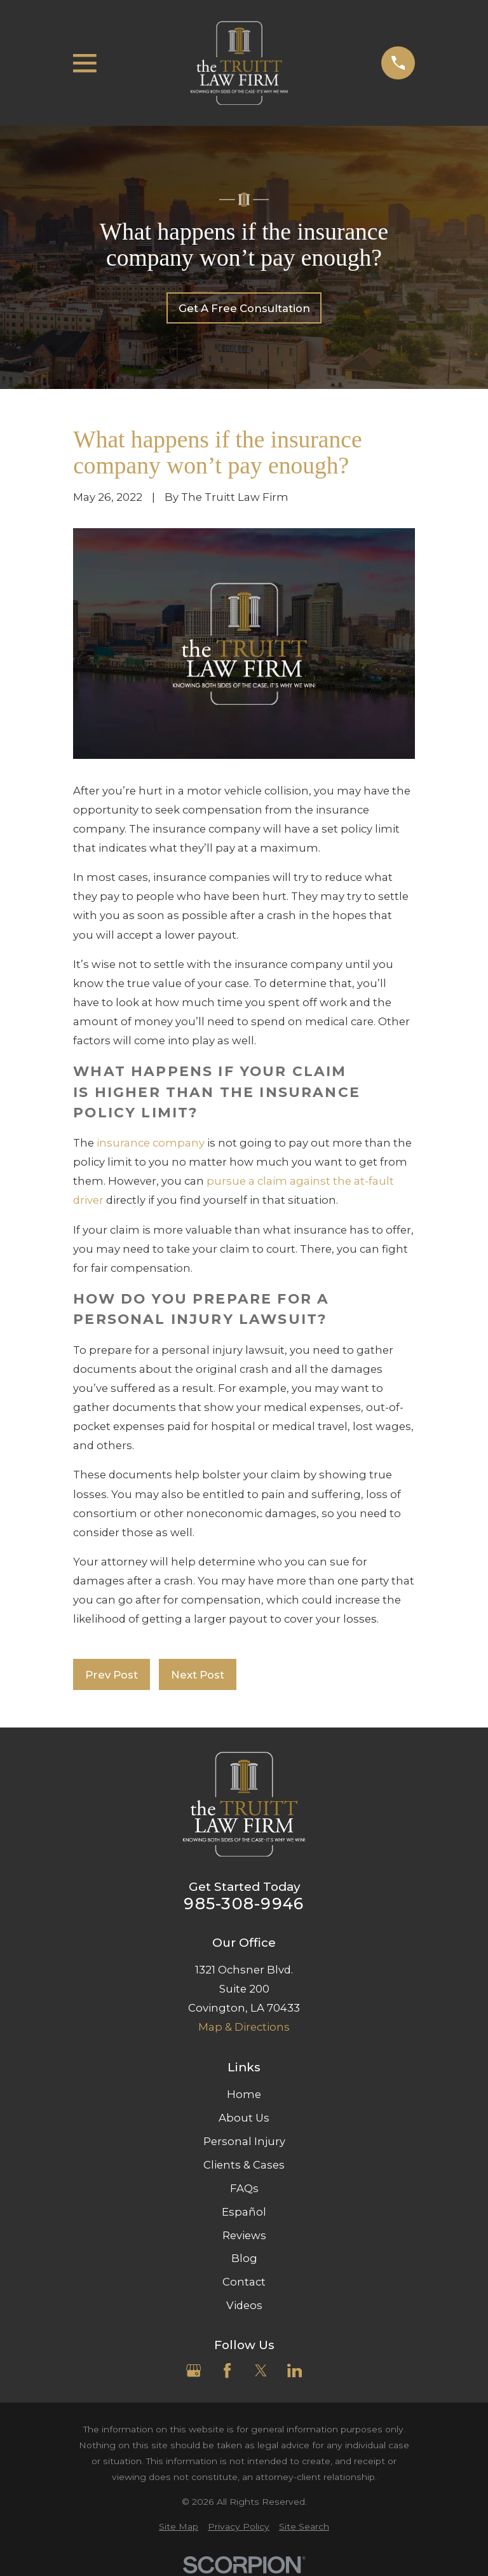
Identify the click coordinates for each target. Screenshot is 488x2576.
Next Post (197, 1674)
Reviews (244, 2235)
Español (244, 2211)
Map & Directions (244, 2027)
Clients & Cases (244, 2164)
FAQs (244, 2188)
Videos (244, 2305)
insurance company (151, 1142)
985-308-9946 (244, 1904)
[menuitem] (178, 2527)
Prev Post (111, 1674)
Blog (244, 2258)
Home (244, 2094)
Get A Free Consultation (244, 308)
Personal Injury (244, 2141)
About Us (244, 2117)
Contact (244, 2281)
